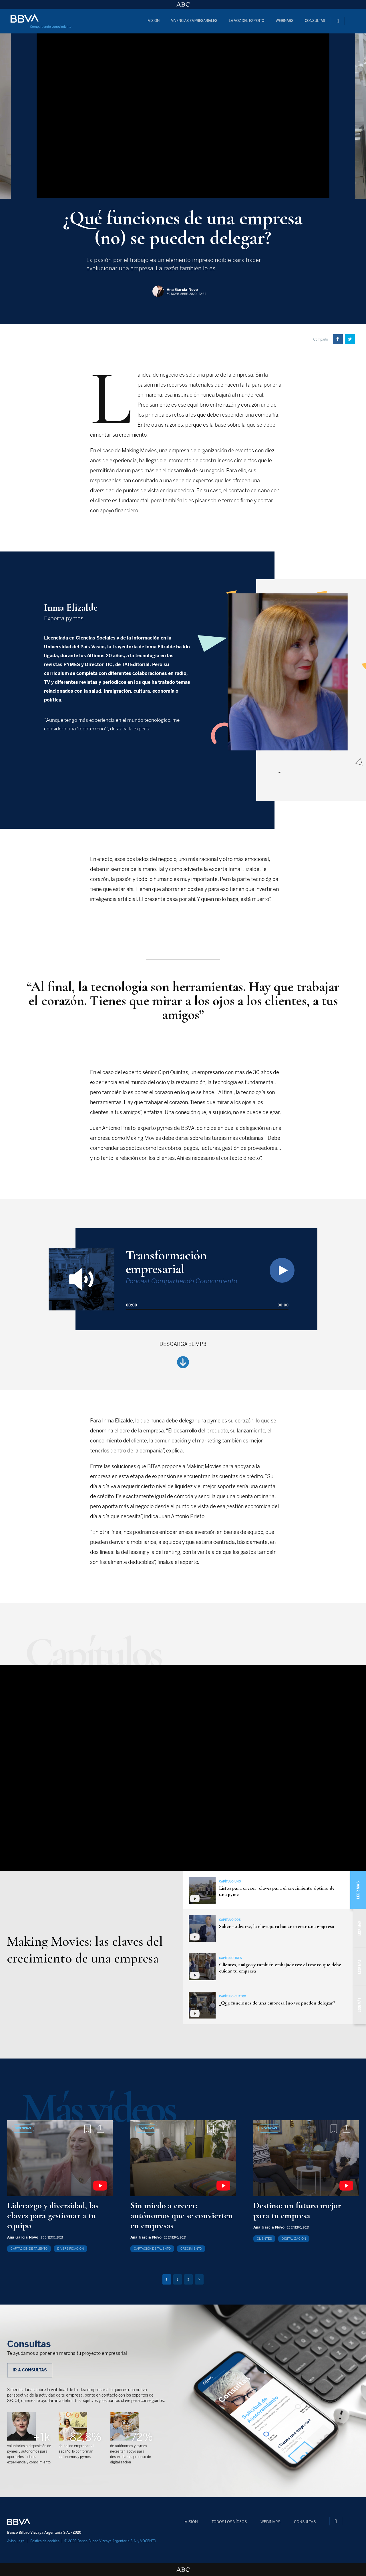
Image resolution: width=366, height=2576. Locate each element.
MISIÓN (154, 21)
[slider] (207, 1309)
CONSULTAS (315, 21)
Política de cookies (44, 2541)
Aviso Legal (16, 2541)
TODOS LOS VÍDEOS (229, 2522)
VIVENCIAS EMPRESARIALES (194, 21)
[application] (207, 1298)
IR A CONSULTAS (30, 2370)
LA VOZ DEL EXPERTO (246, 21)
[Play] (282, 1270)
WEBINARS (284, 21)
